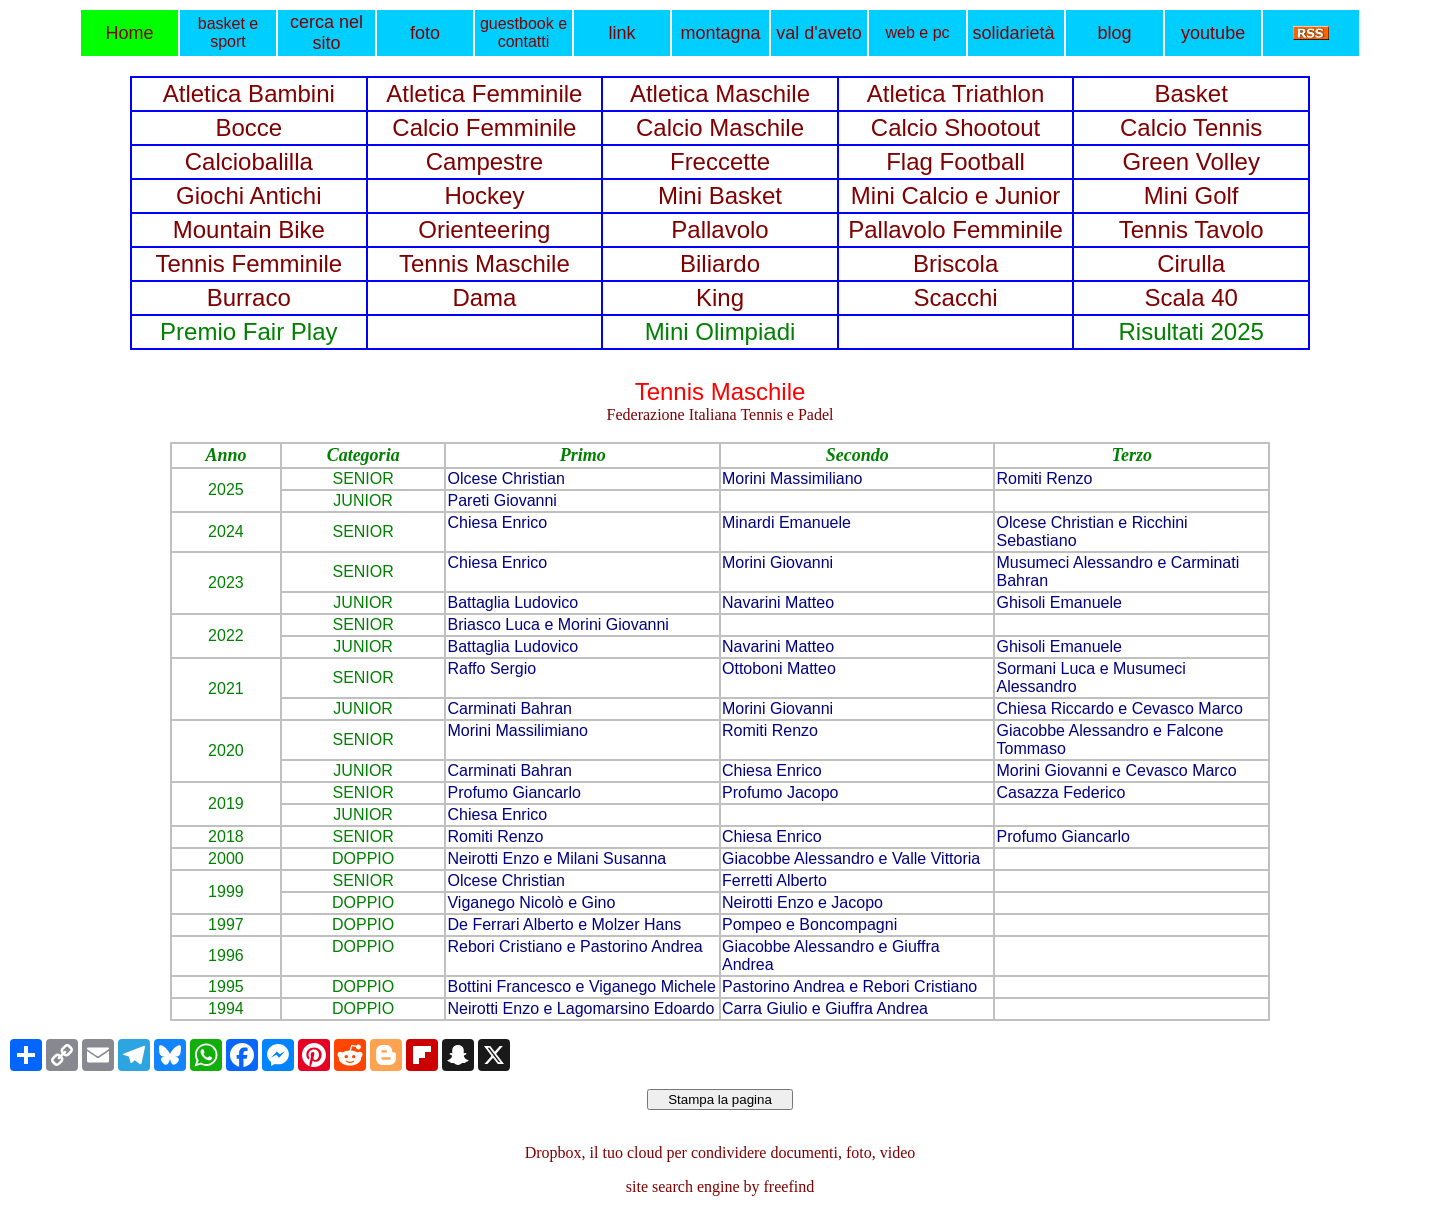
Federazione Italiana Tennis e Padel (720, 414)
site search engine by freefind (720, 1186)
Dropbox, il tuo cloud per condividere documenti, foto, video (720, 1152)
